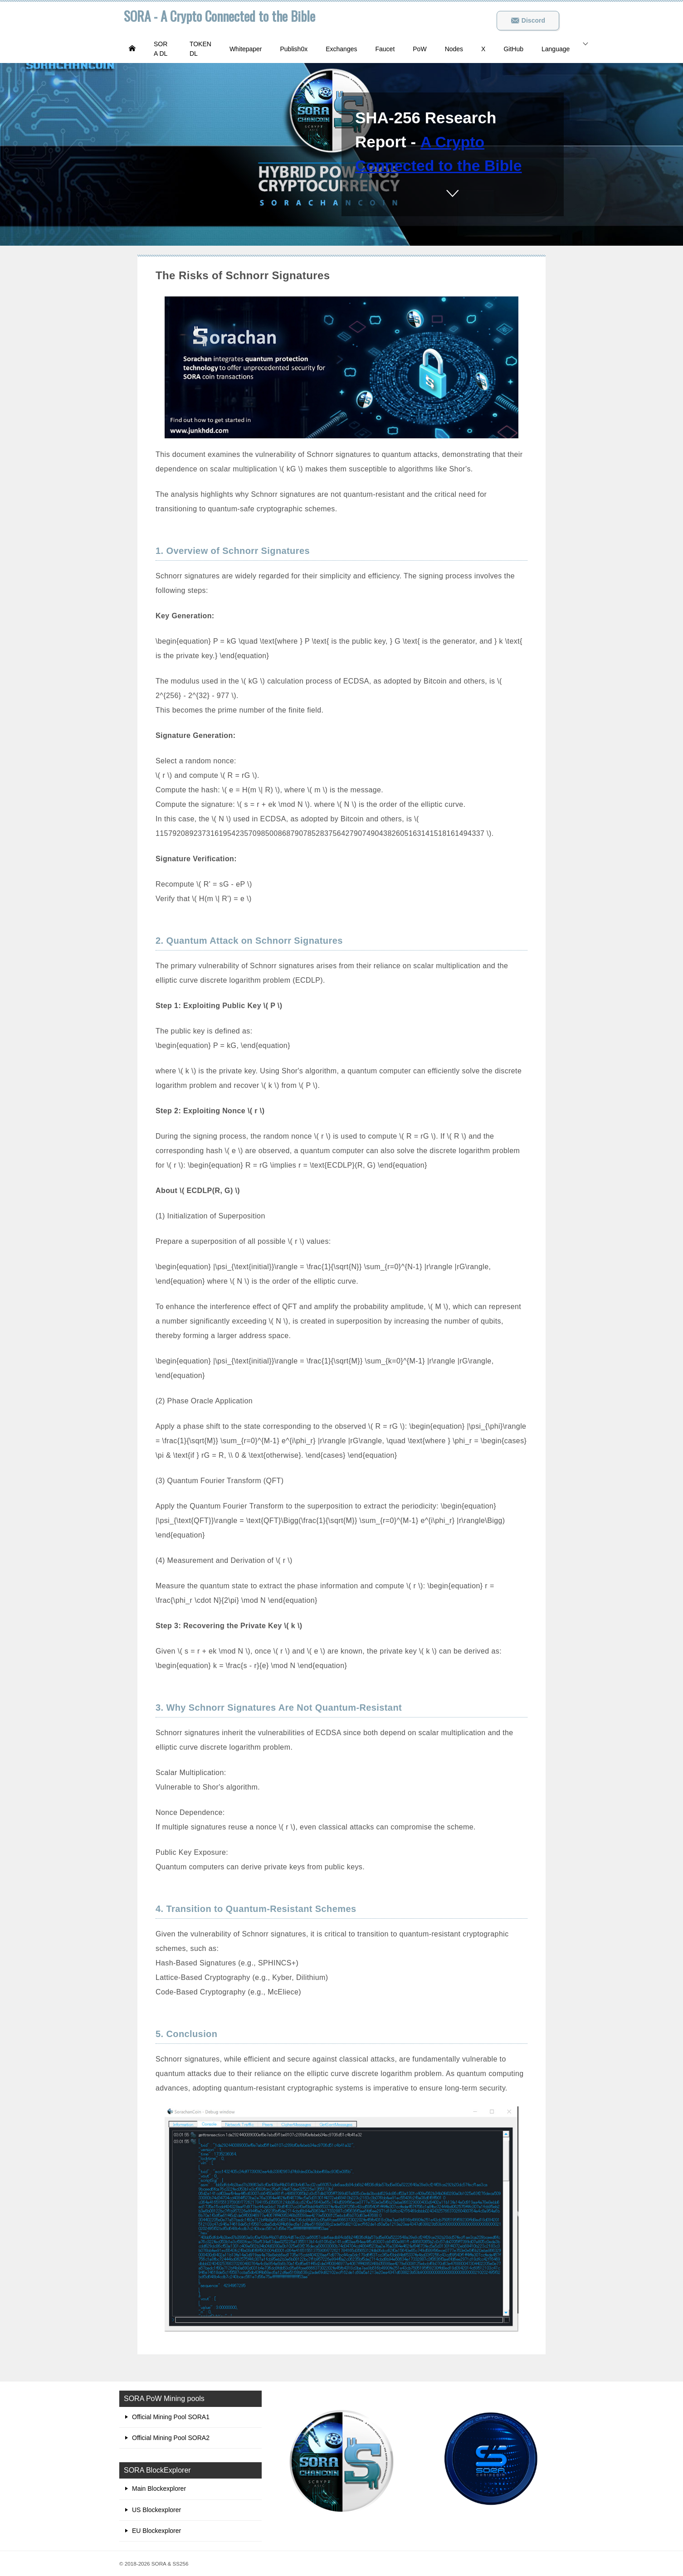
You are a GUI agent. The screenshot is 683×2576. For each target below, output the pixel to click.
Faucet (385, 49)
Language (556, 49)
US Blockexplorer (156, 2509)
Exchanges (341, 49)
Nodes (454, 49)
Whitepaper (245, 49)
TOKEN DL (200, 48)
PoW (419, 49)
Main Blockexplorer (159, 2488)
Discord (528, 20)
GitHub (513, 49)
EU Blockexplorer (156, 2530)
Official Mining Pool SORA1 (171, 2417)
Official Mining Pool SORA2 (171, 2437)
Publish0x (293, 49)
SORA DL (160, 48)
